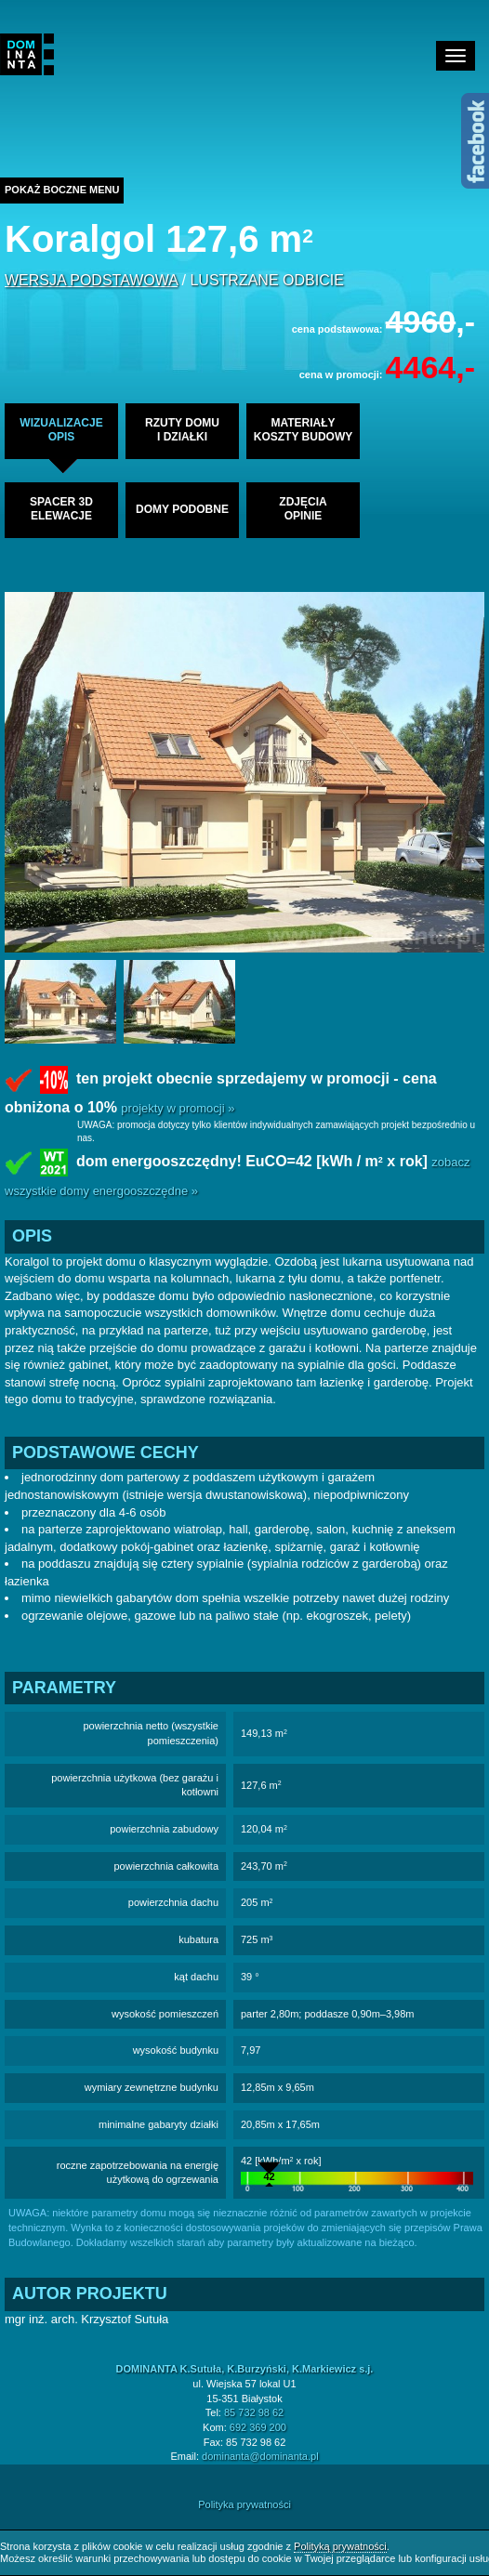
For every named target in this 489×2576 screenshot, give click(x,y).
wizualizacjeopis (61, 429)
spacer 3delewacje (61, 508)
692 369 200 (258, 2427)
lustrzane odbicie (266, 280)
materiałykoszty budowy (303, 429)
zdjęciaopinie (302, 508)
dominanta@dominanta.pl (260, 2456)
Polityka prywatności (244, 2504)
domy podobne (182, 509)
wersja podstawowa (91, 280)
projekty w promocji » (177, 1108)
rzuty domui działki (182, 429)
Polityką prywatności (340, 2546)
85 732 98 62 (254, 2412)
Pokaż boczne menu (62, 189)
